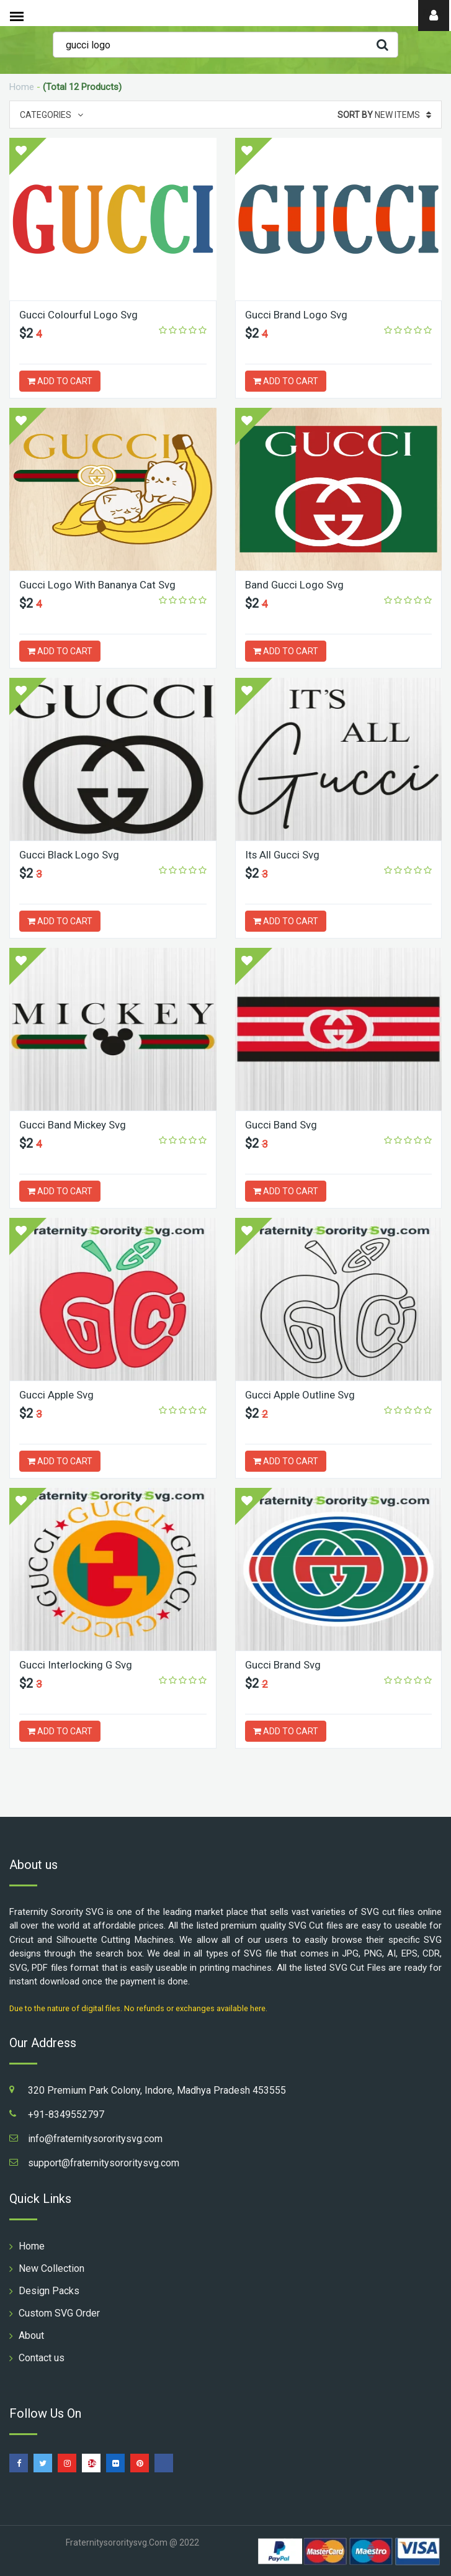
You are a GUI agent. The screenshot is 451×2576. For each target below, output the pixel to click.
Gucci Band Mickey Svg (73, 1125)
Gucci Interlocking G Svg (76, 1665)
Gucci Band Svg (281, 1125)
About (31, 2335)
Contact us (42, 2358)
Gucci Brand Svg (283, 1665)
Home (21, 86)
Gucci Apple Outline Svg (300, 1395)
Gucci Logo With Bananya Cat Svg (97, 585)
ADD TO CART (59, 381)
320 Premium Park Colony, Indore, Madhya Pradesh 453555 (157, 2090)
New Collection (51, 2268)
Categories (51, 115)
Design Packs (49, 2291)
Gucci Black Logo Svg (69, 855)
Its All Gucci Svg (283, 855)
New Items (384, 115)
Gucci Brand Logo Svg (296, 314)
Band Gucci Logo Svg (294, 585)
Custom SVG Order (59, 2313)
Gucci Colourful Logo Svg (78, 314)
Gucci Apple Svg (56, 1395)
